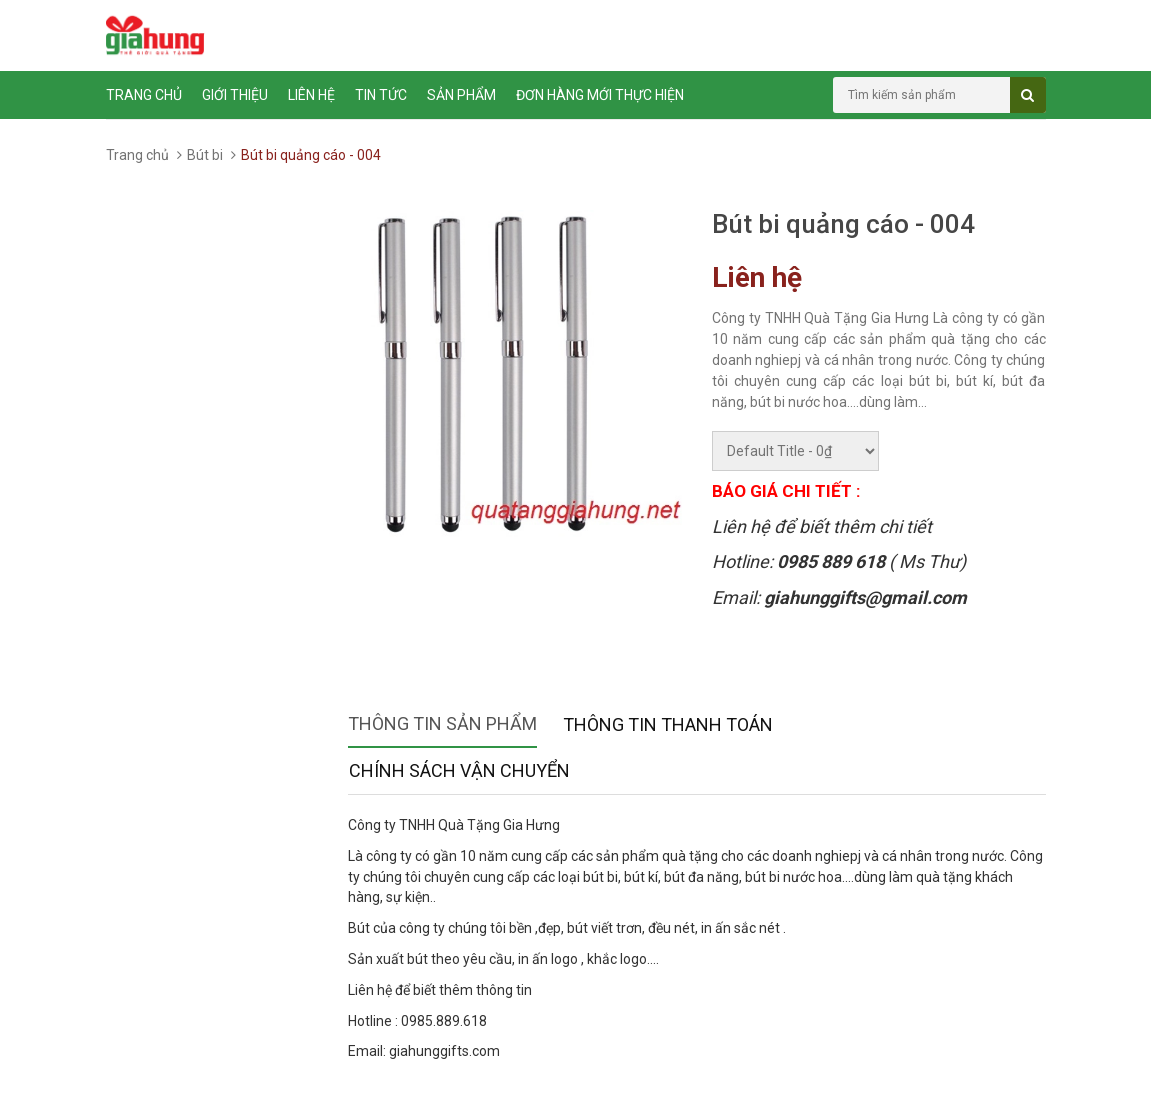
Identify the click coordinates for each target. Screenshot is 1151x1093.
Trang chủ (144, 95)
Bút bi (205, 155)
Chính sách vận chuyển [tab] (459, 770)
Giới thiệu (235, 95)
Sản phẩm (461, 95)
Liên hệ (311, 95)
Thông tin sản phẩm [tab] (442, 723)
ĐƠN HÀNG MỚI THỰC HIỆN (600, 95)
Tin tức (381, 95)
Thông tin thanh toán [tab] (668, 724)
